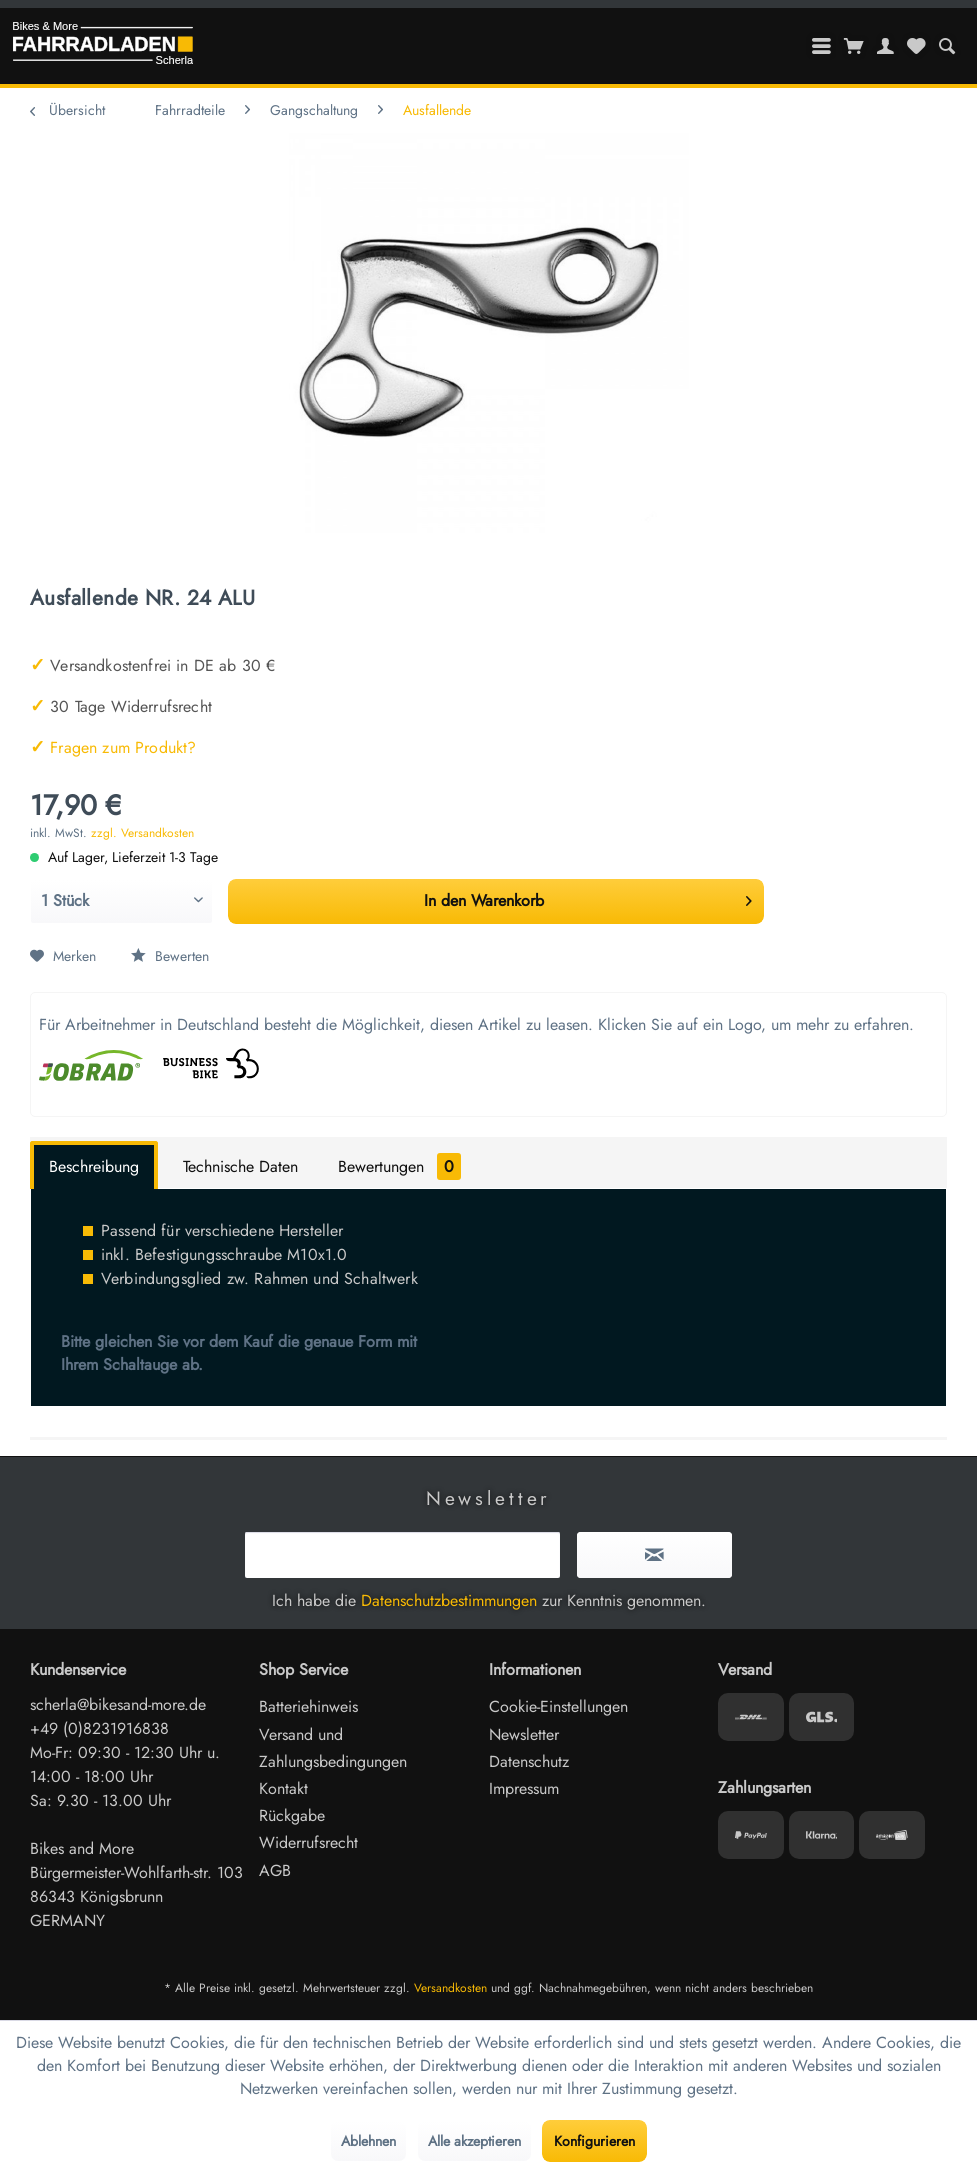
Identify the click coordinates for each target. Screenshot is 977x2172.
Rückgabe (292, 1815)
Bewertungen (399, 1166)
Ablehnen (368, 2141)
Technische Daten (240, 1166)
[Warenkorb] (854, 46)
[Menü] (822, 46)
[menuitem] (946, 46)
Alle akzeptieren (474, 2141)
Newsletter (524, 1734)
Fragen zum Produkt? (113, 747)
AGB (275, 1870)
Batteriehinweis (308, 1706)
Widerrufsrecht (308, 1842)
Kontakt (283, 1788)
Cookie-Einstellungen (558, 1706)
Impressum (524, 1788)
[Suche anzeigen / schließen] (946, 46)
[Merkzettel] (916, 46)
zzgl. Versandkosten (142, 833)
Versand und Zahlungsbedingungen (333, 1748)
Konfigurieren (594, 2141)
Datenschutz (529, 1761)
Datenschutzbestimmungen (449, 1600)
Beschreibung (94, 1166)
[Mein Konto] (886, 46)
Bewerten (170, 956)
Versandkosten (450, 1988)
